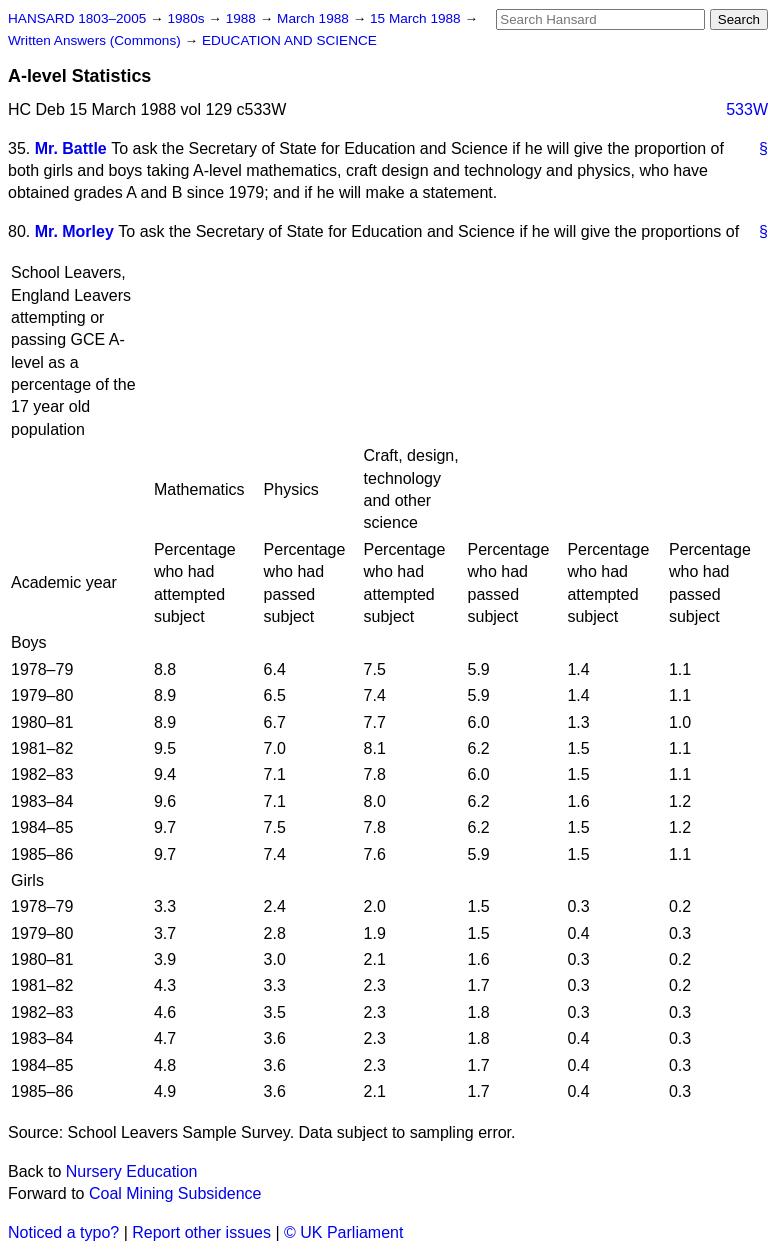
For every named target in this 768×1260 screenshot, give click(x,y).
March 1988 (315, 18)
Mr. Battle (71, 148)
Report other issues (201, 1232)
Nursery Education (132, 1171)
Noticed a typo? (63, 1232)
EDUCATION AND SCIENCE (289, 40)
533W (747, 109)
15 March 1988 (417, 18)
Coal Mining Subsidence (175, 1193)
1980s (187, 18)
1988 (243, 18)
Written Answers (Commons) (96, 40)
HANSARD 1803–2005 (77, 18)
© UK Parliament (343, 1232)
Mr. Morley (74, 231)
